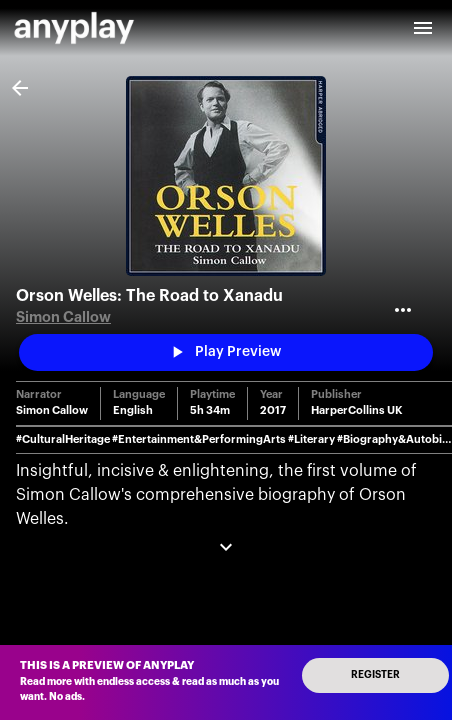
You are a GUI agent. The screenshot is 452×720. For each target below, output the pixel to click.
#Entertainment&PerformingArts (199, 439)
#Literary (311, 439)
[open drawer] (423, 28)
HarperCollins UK (357, 410)
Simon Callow (63, 317)
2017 (273, 410)
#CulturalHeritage (63, 439)
